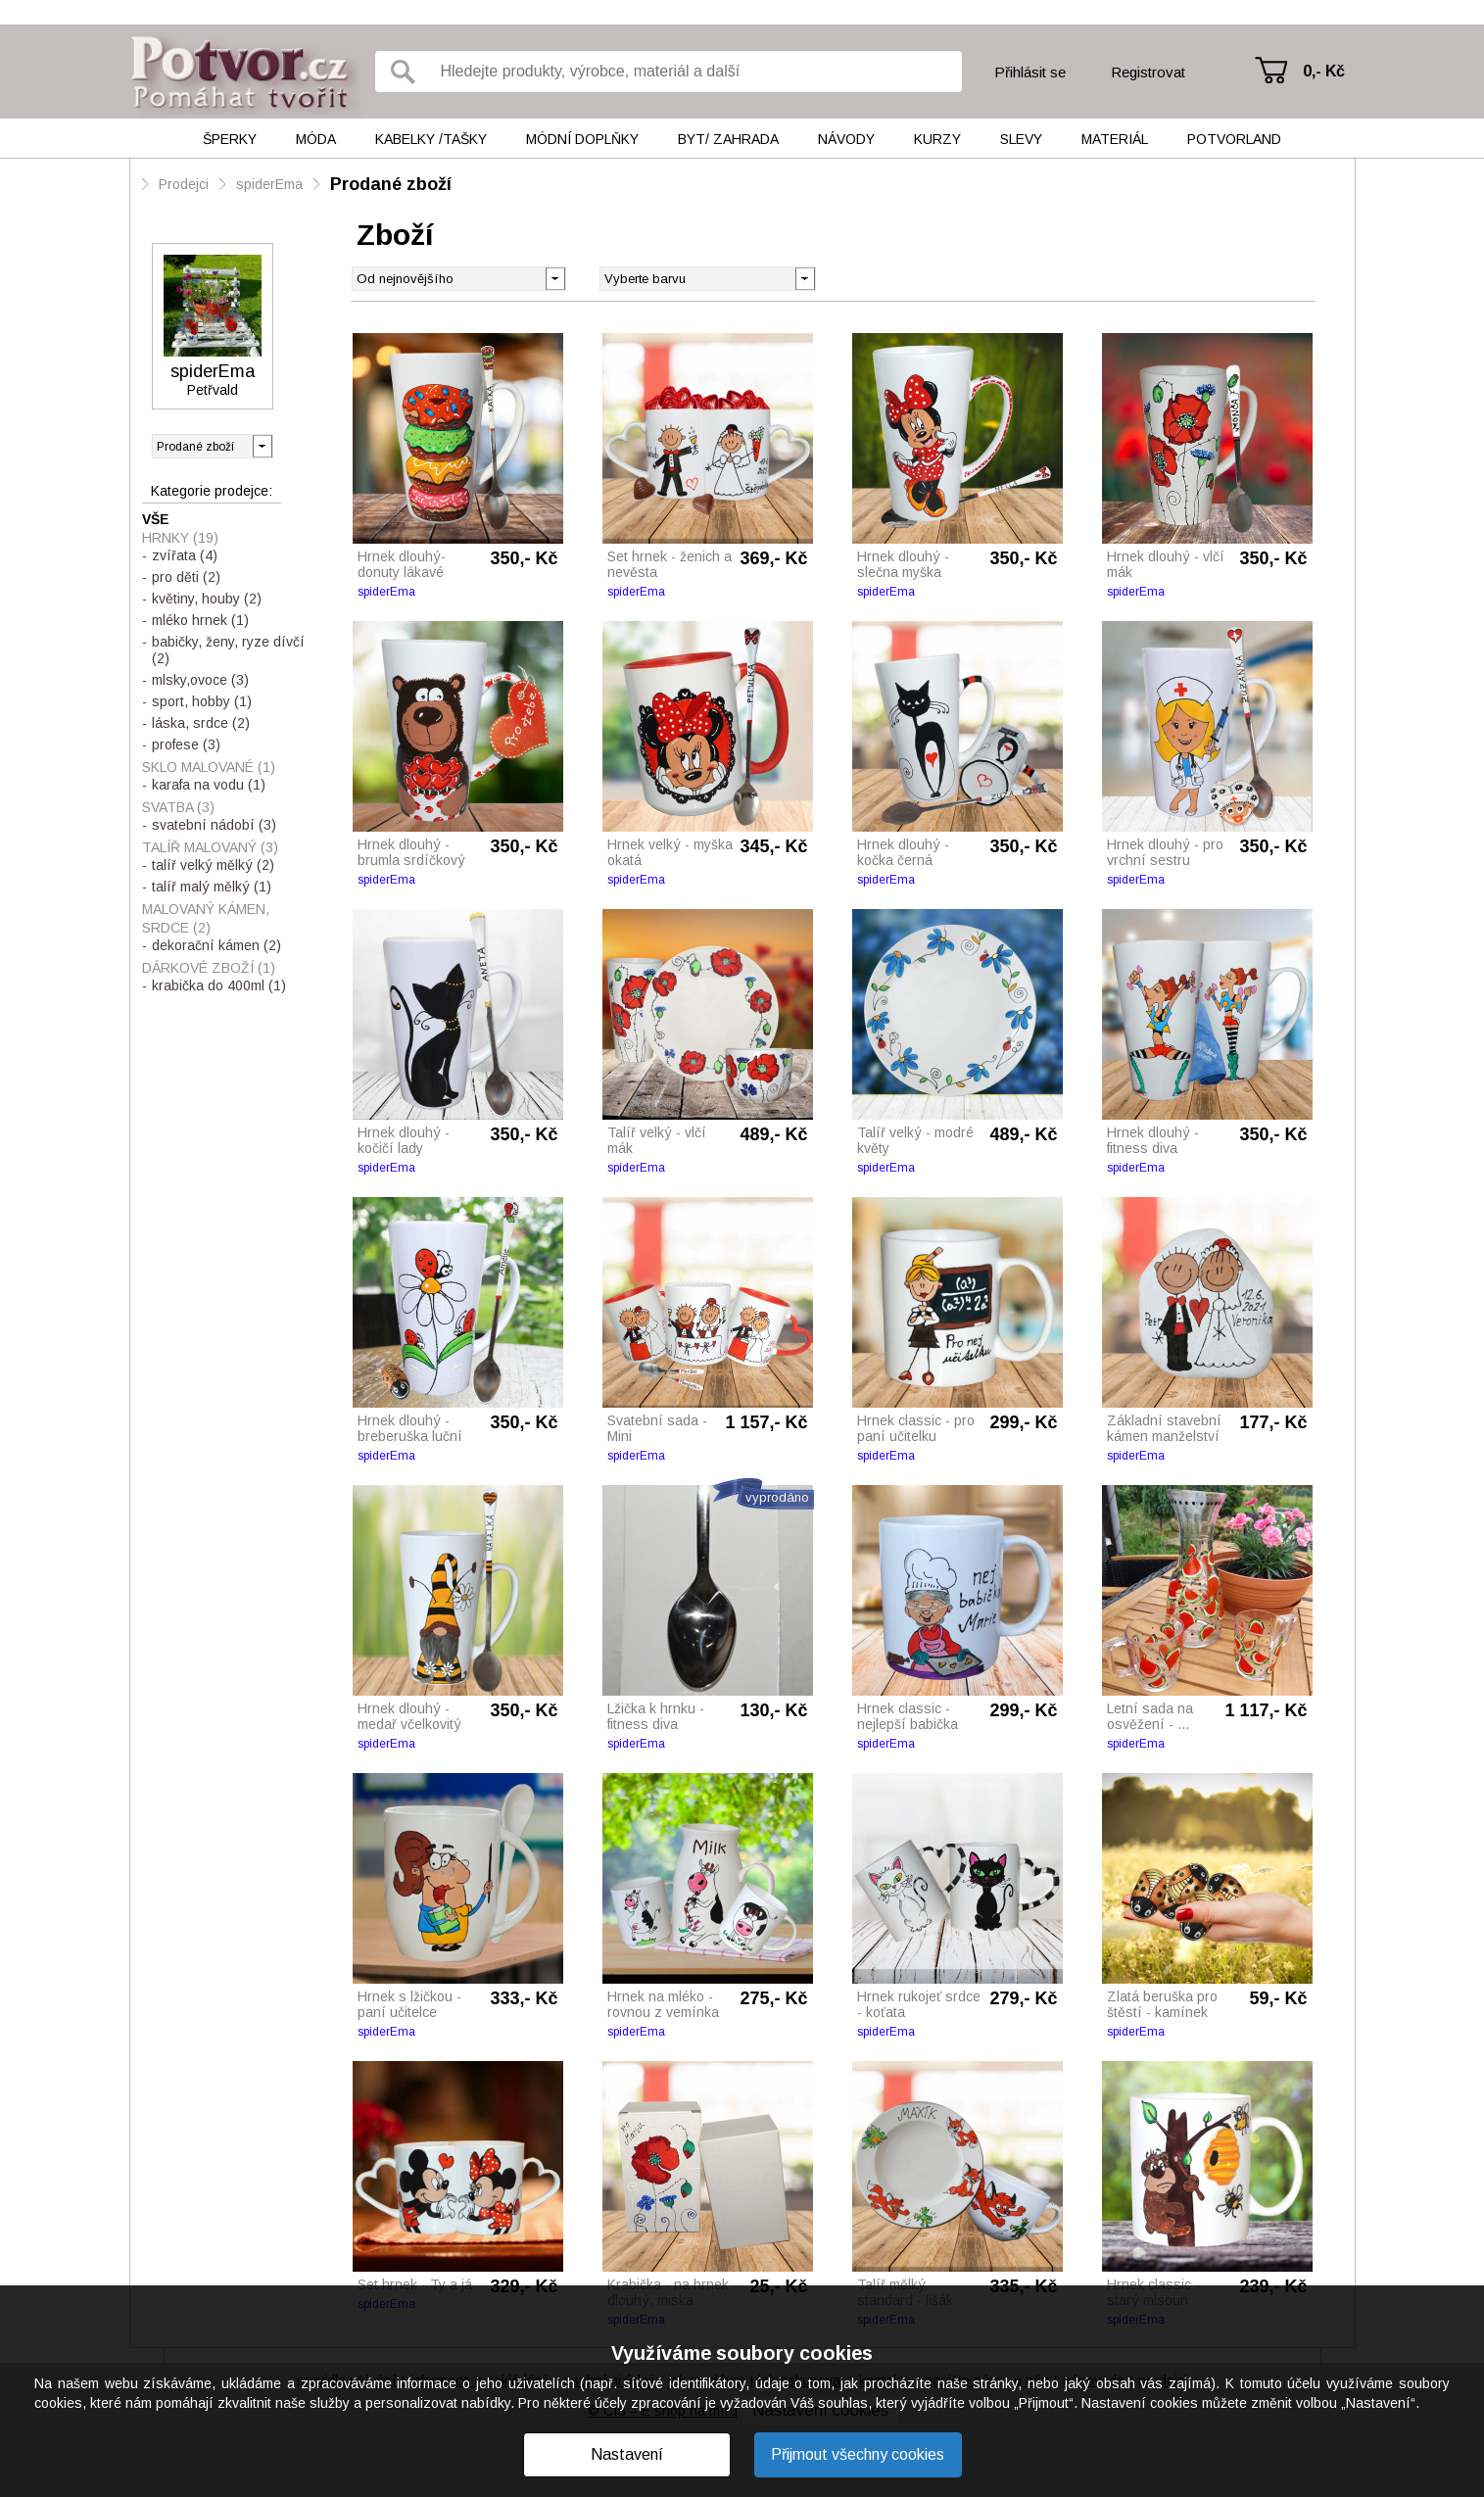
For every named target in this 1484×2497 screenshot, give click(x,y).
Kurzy (937, 139)
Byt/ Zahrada (728, 139)
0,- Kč (1324, 71)
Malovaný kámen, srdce (205, 918)
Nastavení (627, 2454)
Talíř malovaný (210, 847)
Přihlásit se (1030, 72)
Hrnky (180, 538)
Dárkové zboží (208, 968)
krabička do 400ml (219, 985)
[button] (804, 277)
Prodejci (184, 184)
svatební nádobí (214, 825)
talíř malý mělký (211, 886)
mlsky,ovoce (200, 680)
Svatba (178, 807)
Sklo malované (208, 767)
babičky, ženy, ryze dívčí (228, 650)
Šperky (230, 139)
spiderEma (269, 184)
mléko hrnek (200, 620)
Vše (155, 519)
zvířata (184, 555)
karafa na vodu (208, 784)
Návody (846, 139)
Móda (316, 139)
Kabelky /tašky (431, 139)
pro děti (186, 577)
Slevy (1021, 139)
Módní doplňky (582, 139)
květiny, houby (207, 598)
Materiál (1114, 139)
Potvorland (1234, 139)
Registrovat (1148, 72)
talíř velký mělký (213, 865)
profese (186, 744)
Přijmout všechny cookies (857, 2454)
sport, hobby (202, 701)
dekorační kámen (216, 945)
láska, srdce (201, 723)
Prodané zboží (391, 184)
